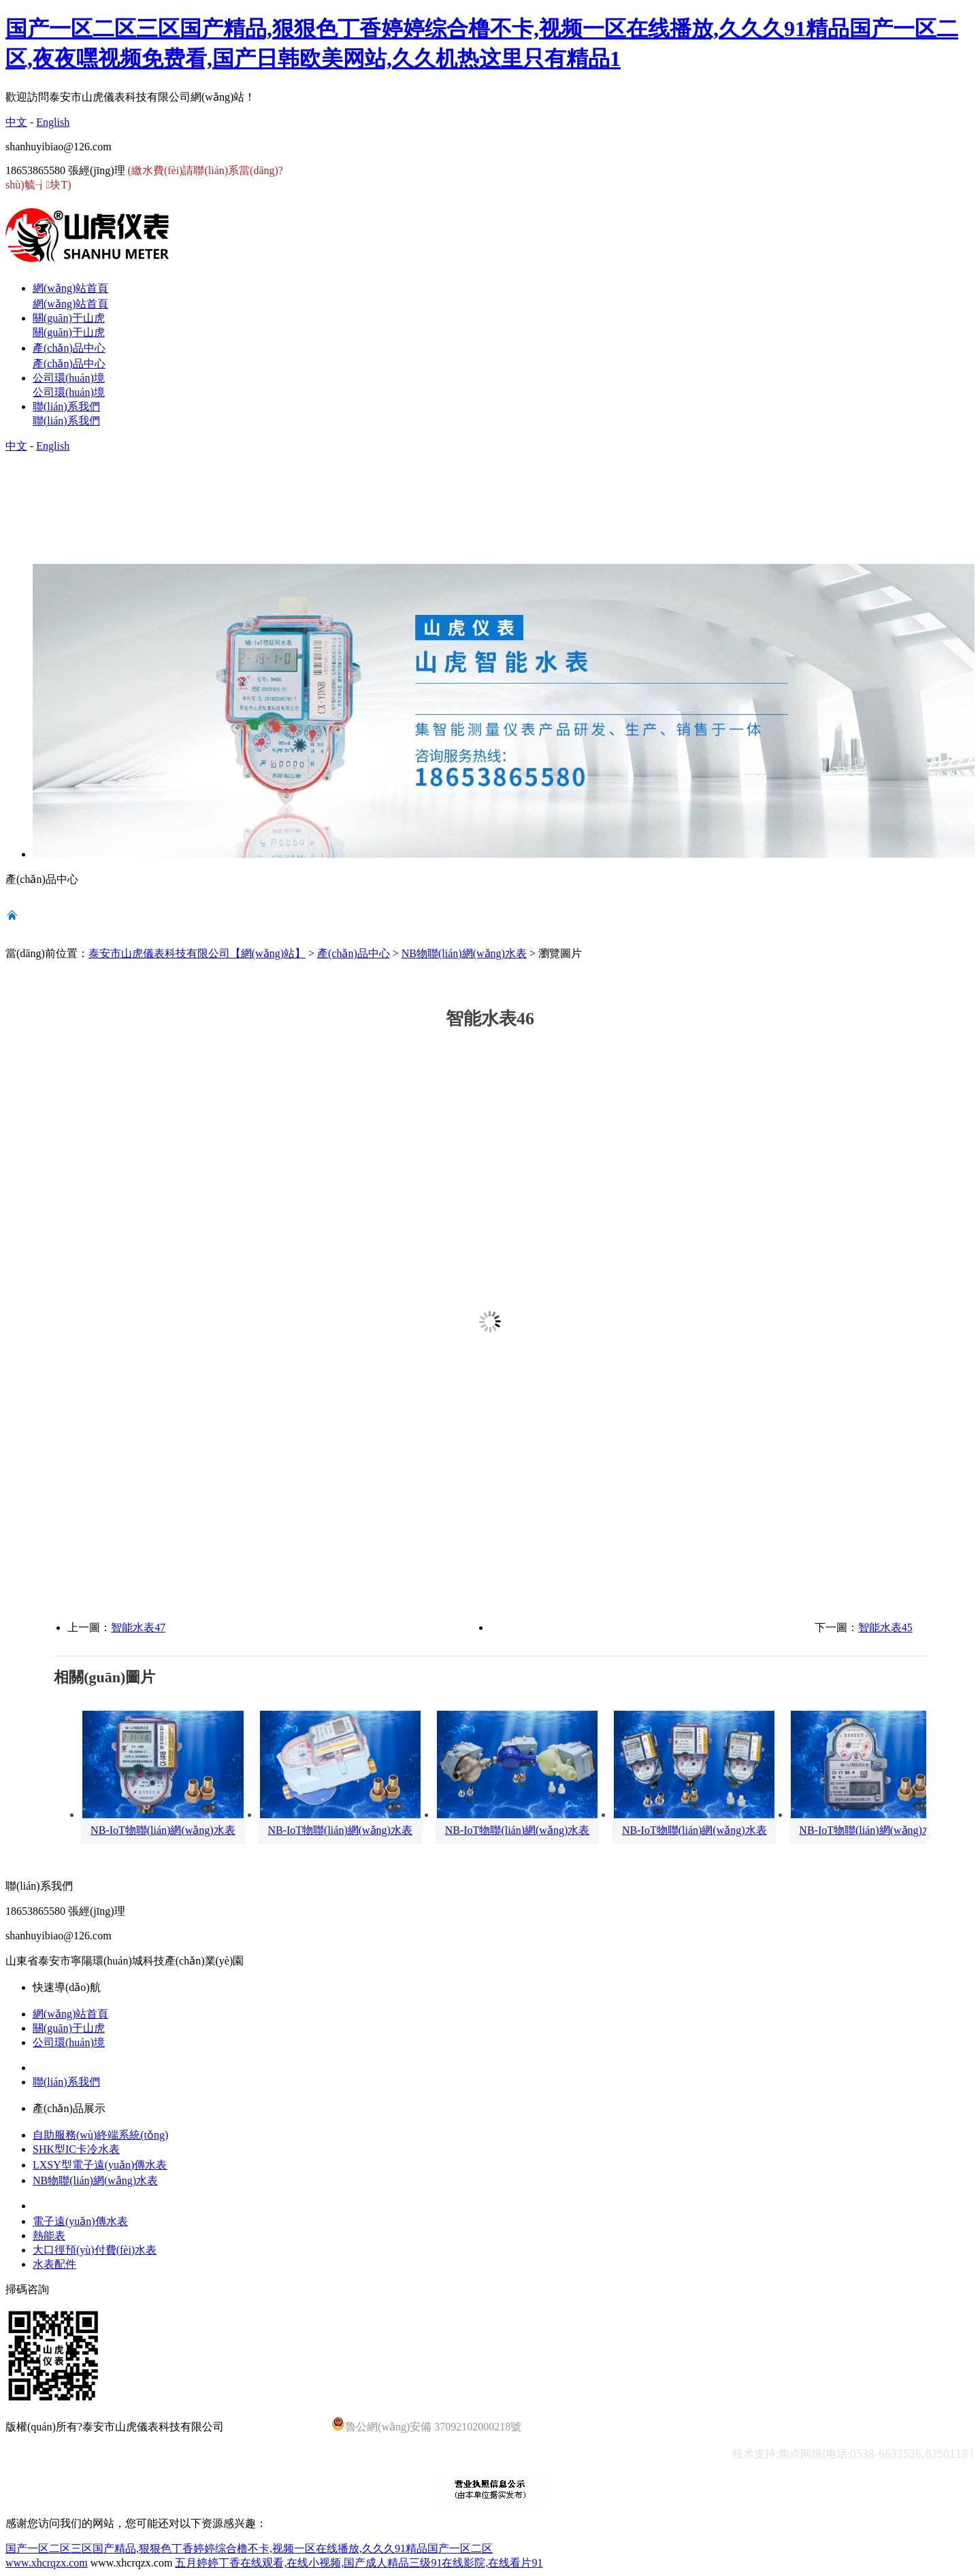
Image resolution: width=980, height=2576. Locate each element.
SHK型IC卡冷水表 (76, 2149)
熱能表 (49, 2235)
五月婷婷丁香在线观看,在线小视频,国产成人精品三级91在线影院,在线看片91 (358, 2563)
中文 (16, 122)
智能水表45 (885, 1627)
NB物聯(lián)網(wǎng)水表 (464, 953)
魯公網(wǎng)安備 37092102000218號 (426, 2424)
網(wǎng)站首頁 (70, 2014)
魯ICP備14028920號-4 (278, 2426)
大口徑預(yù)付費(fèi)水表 (95, 2250)
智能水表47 (138, 1627)
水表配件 (54, 2264)
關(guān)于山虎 (69, 2028)
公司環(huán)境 (69, 2042)
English (52, 122)
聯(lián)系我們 (66, 2082)
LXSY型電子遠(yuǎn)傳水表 (100, 2165)
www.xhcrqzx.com (46, 2563)
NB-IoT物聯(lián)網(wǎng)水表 (163, 1830)
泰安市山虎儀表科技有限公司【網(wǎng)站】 (197, 953)
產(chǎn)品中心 (353, 953)
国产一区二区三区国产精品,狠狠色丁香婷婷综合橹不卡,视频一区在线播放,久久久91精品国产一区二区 (249, 2548)
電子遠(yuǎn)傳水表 (80, 2221)
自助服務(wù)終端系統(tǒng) (100, 2135)
